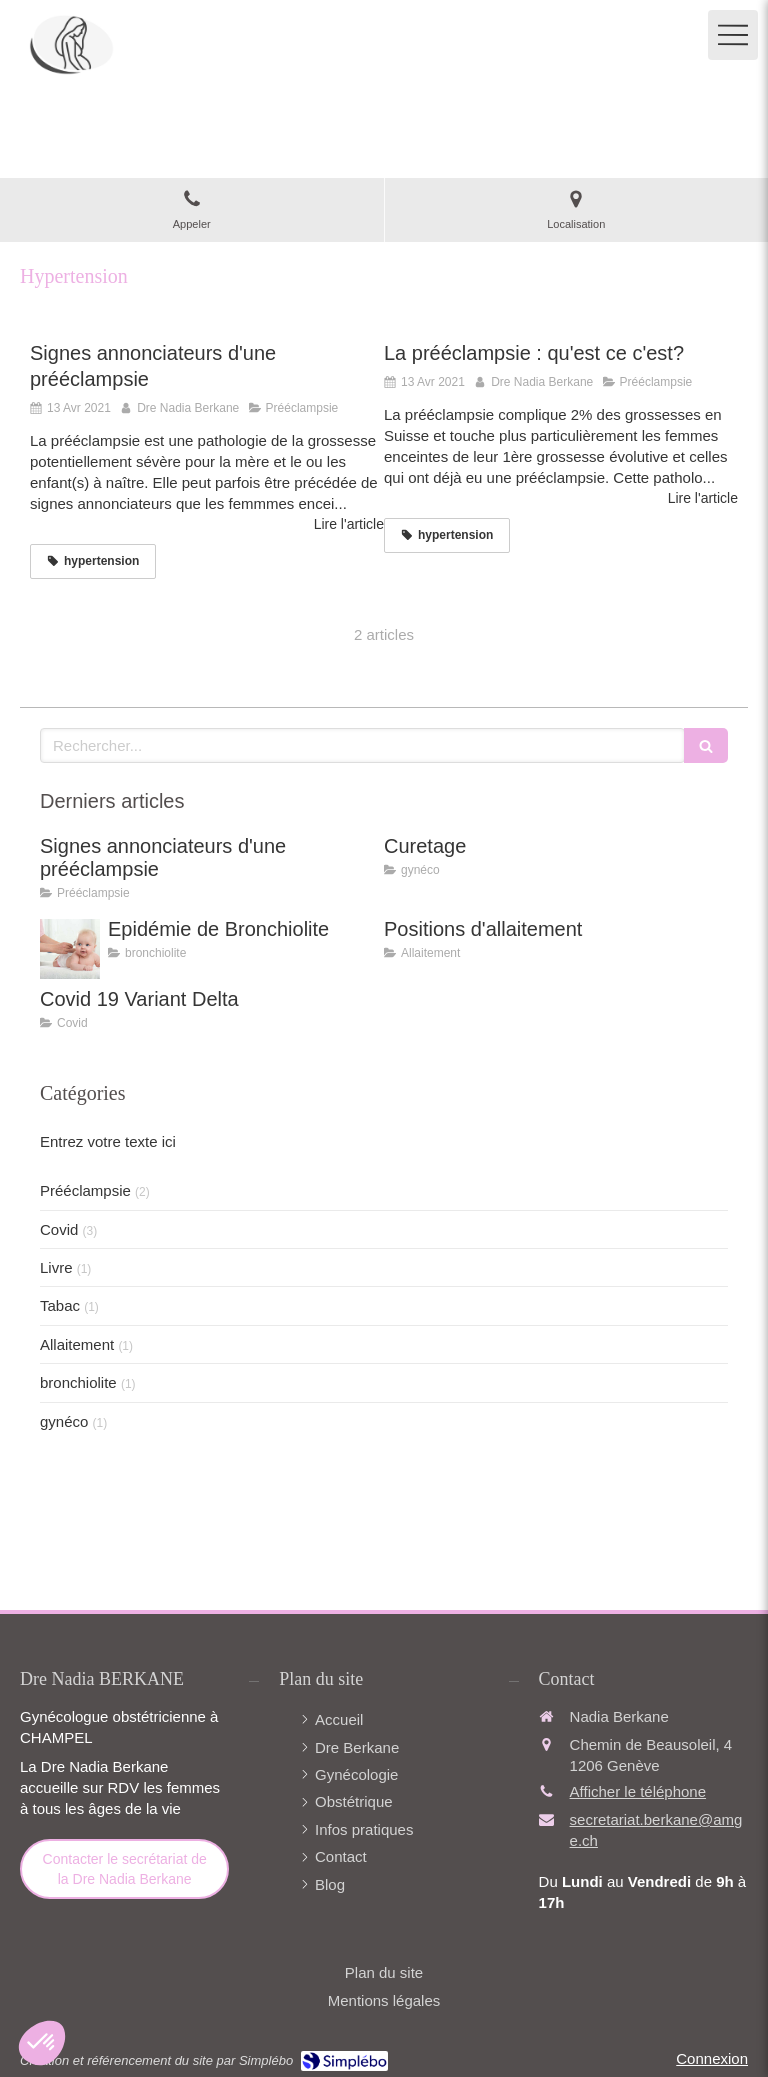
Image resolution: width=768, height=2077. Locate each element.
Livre (56, 1267)
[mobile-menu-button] (733, 35)
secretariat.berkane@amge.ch (656, 1830)
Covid (59, 1229)
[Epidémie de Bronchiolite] (70, 949)
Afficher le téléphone (638, 1791)
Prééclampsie (85, 1190)
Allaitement (77, 1344)
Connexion (712, 2058)
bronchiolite (78, 1382)
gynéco (64, 1421)
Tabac (60, 1305)
